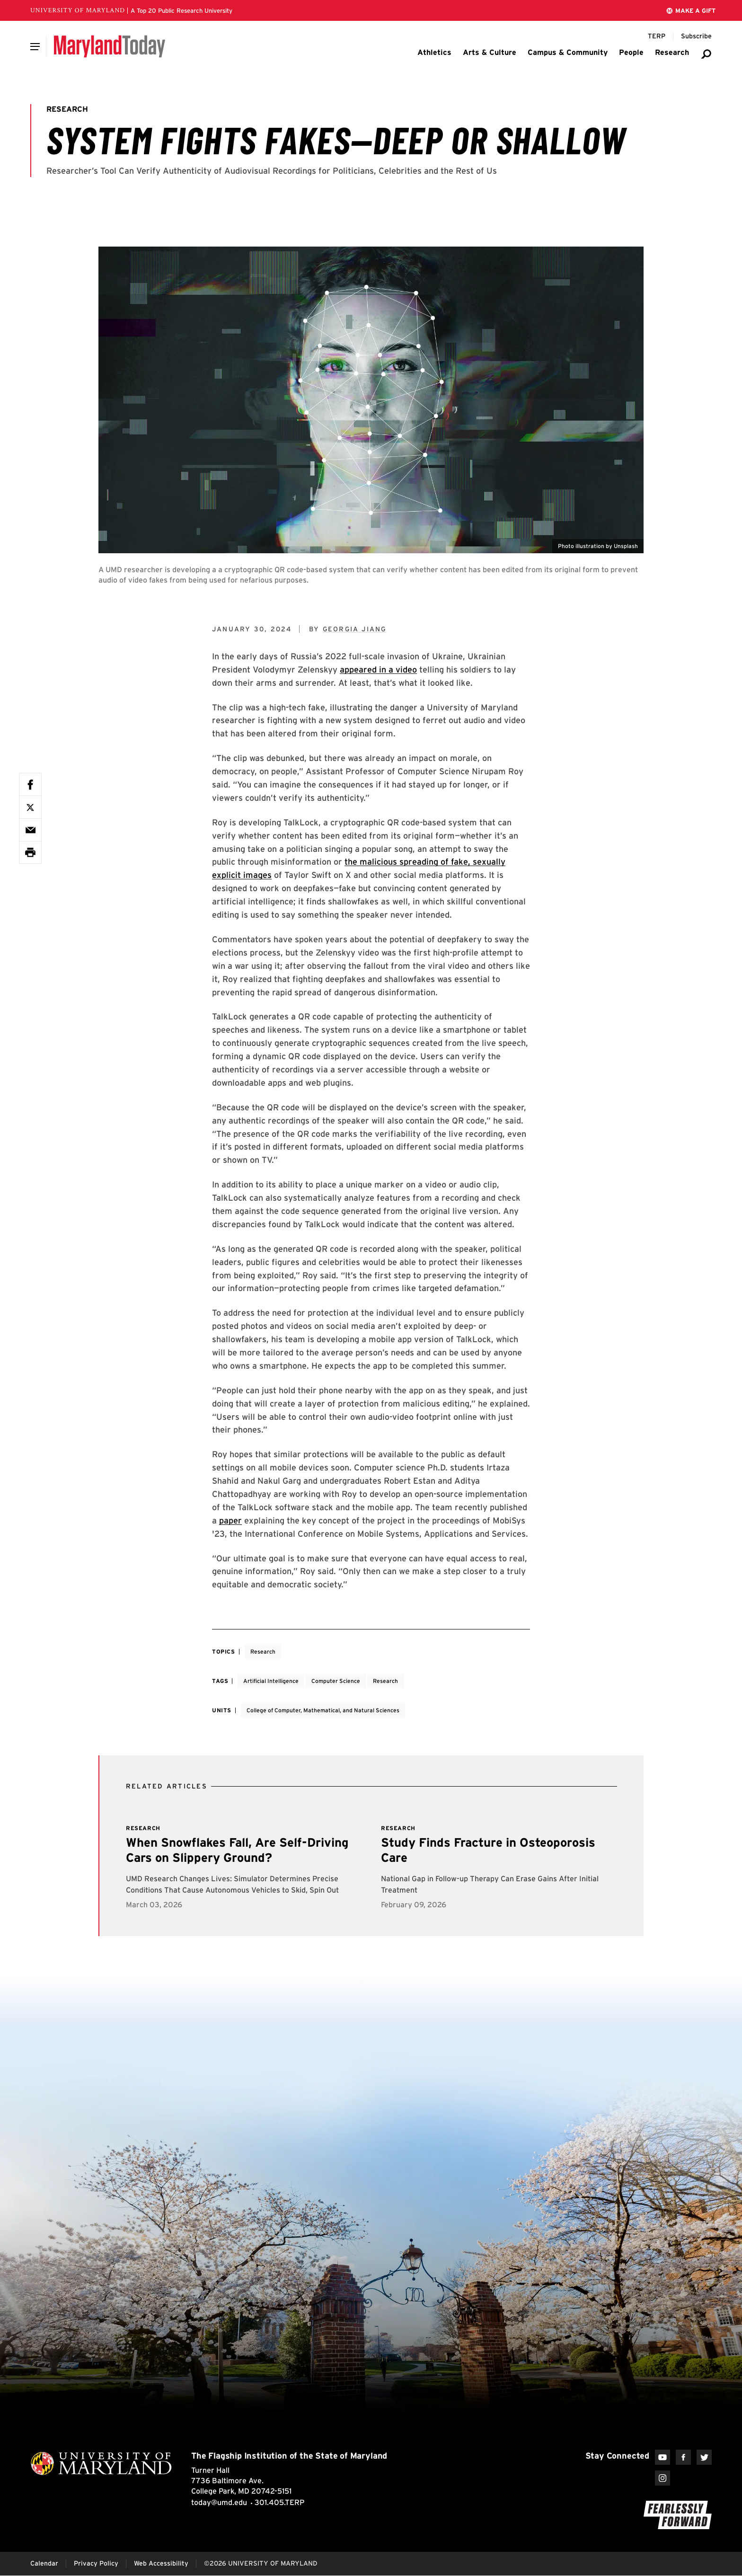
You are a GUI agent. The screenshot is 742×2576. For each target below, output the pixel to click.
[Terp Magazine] (656, 36)
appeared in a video (378, 669)
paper (230, 1520)
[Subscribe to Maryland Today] (696, 36)
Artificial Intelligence (271, 1680)
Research (262, 1651)
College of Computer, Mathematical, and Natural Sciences (323, 1710)
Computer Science (335, 1680)
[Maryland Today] (109, 46)
